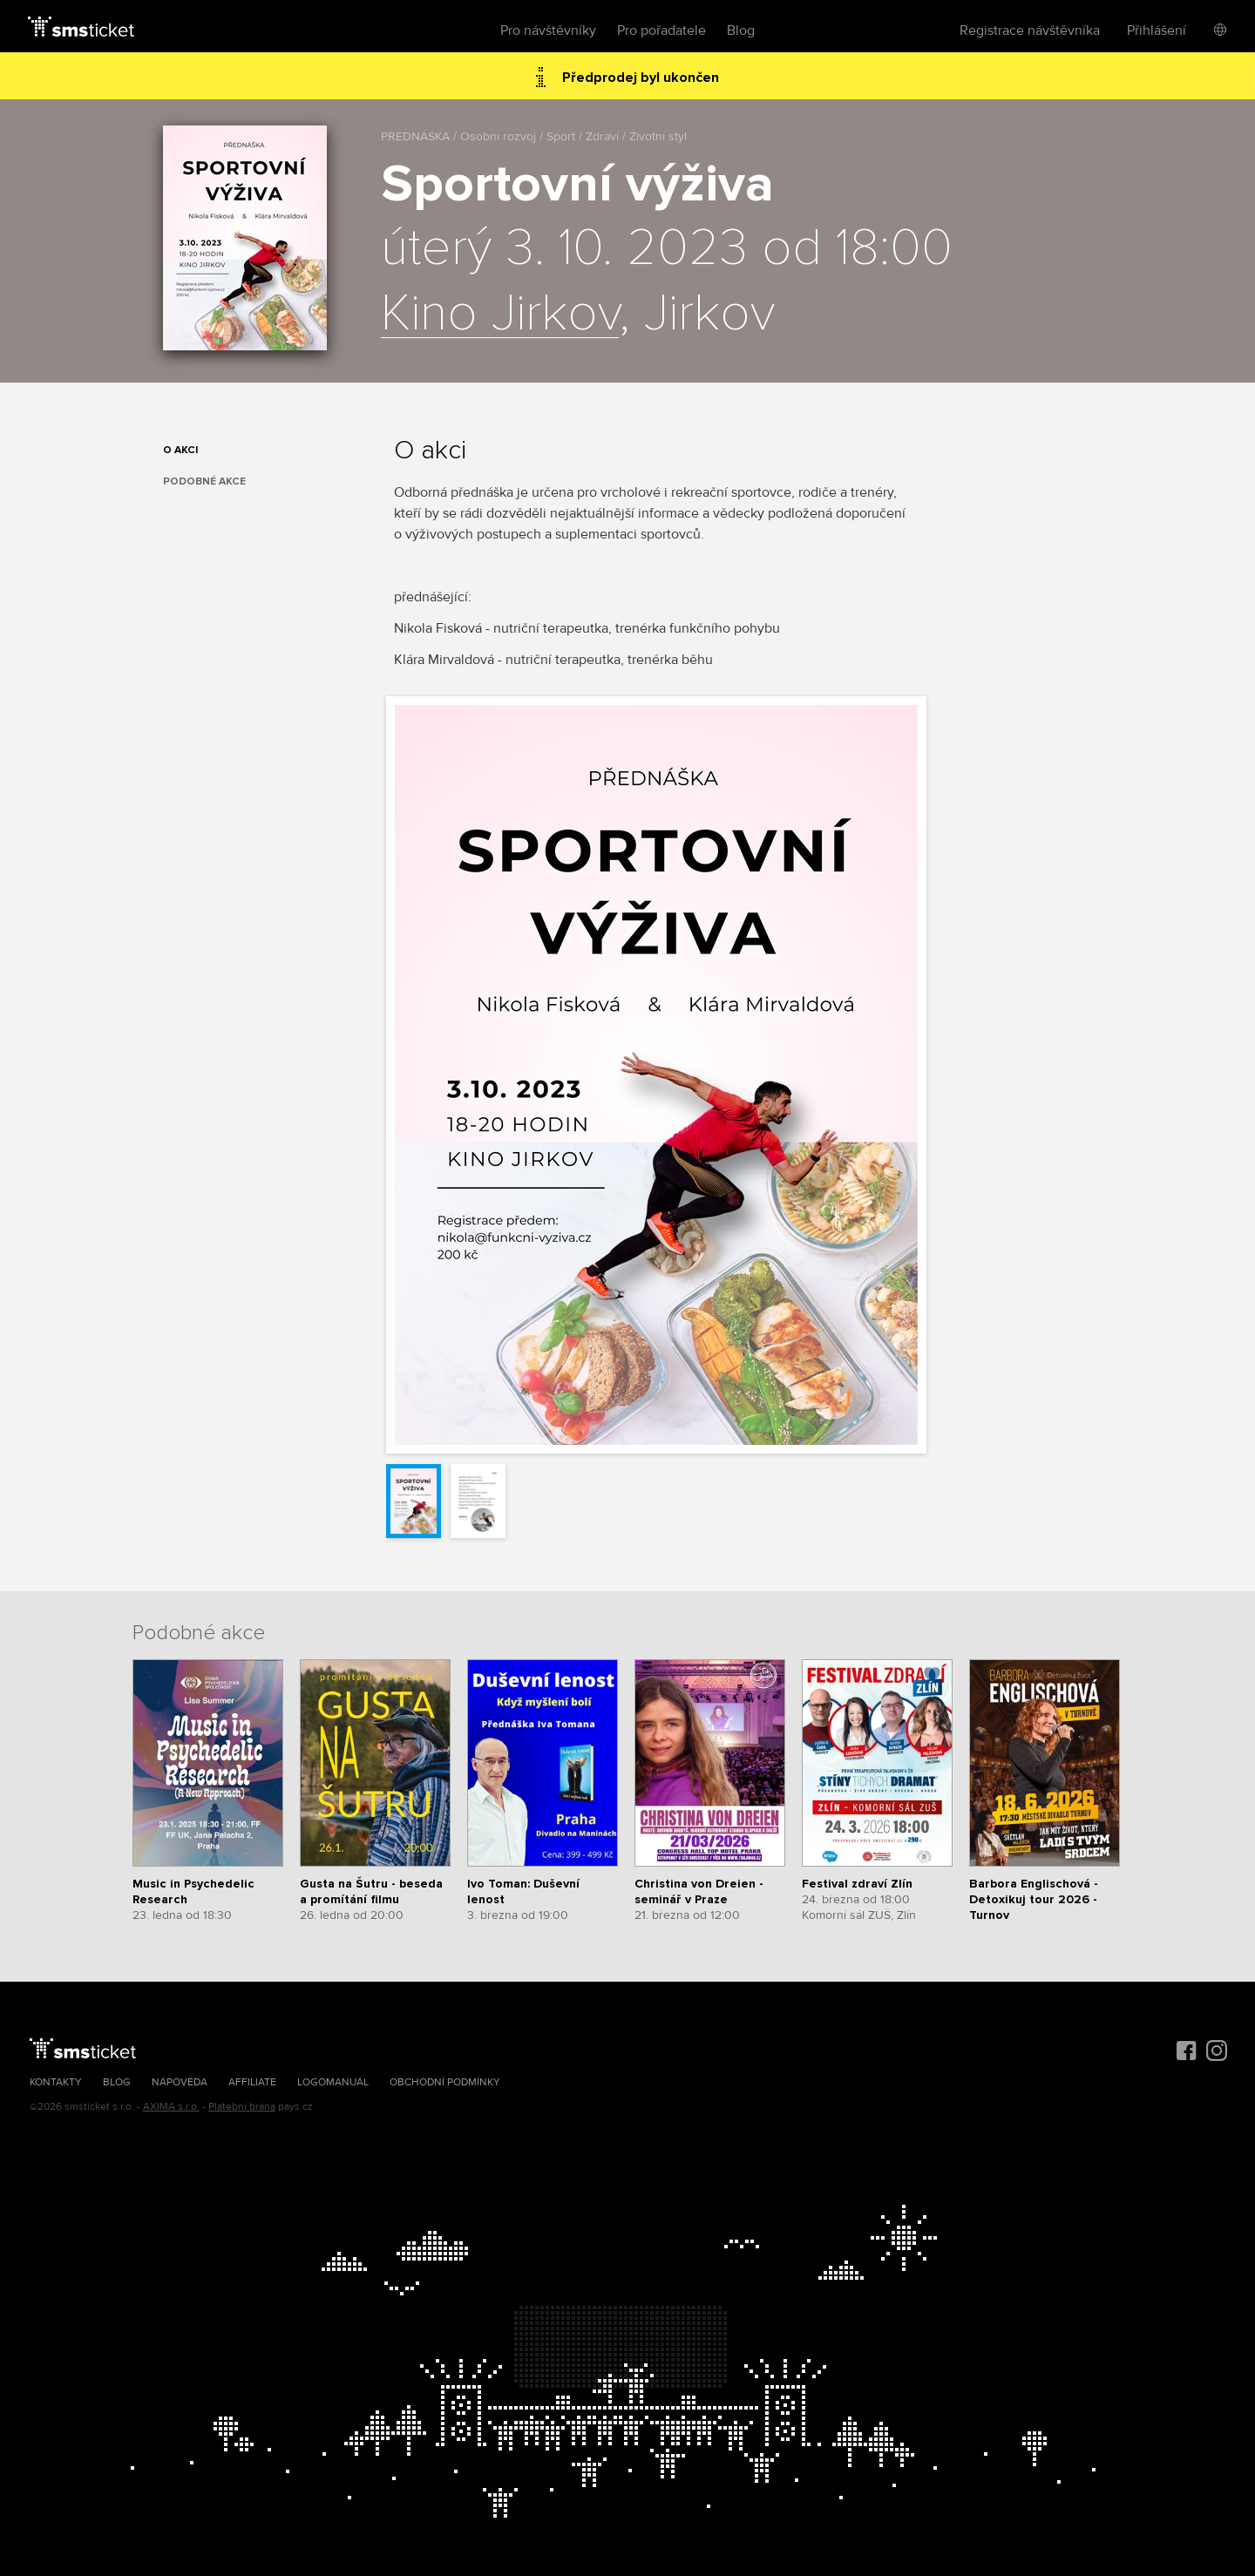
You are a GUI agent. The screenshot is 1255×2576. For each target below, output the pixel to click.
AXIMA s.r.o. (171, 2106)
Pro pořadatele (661, 30)
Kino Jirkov (500, 314)
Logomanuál (333, 2082)
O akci (180, 450)
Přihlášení (1156, 30)
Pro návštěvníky (548, 30)
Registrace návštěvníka (1030, 30)
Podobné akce (204, 481)
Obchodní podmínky (445, 2082)
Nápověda (179, 2082)
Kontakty (56, 2082)
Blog (741, 30)
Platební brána (241, 2106)
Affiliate (252, 2082)
